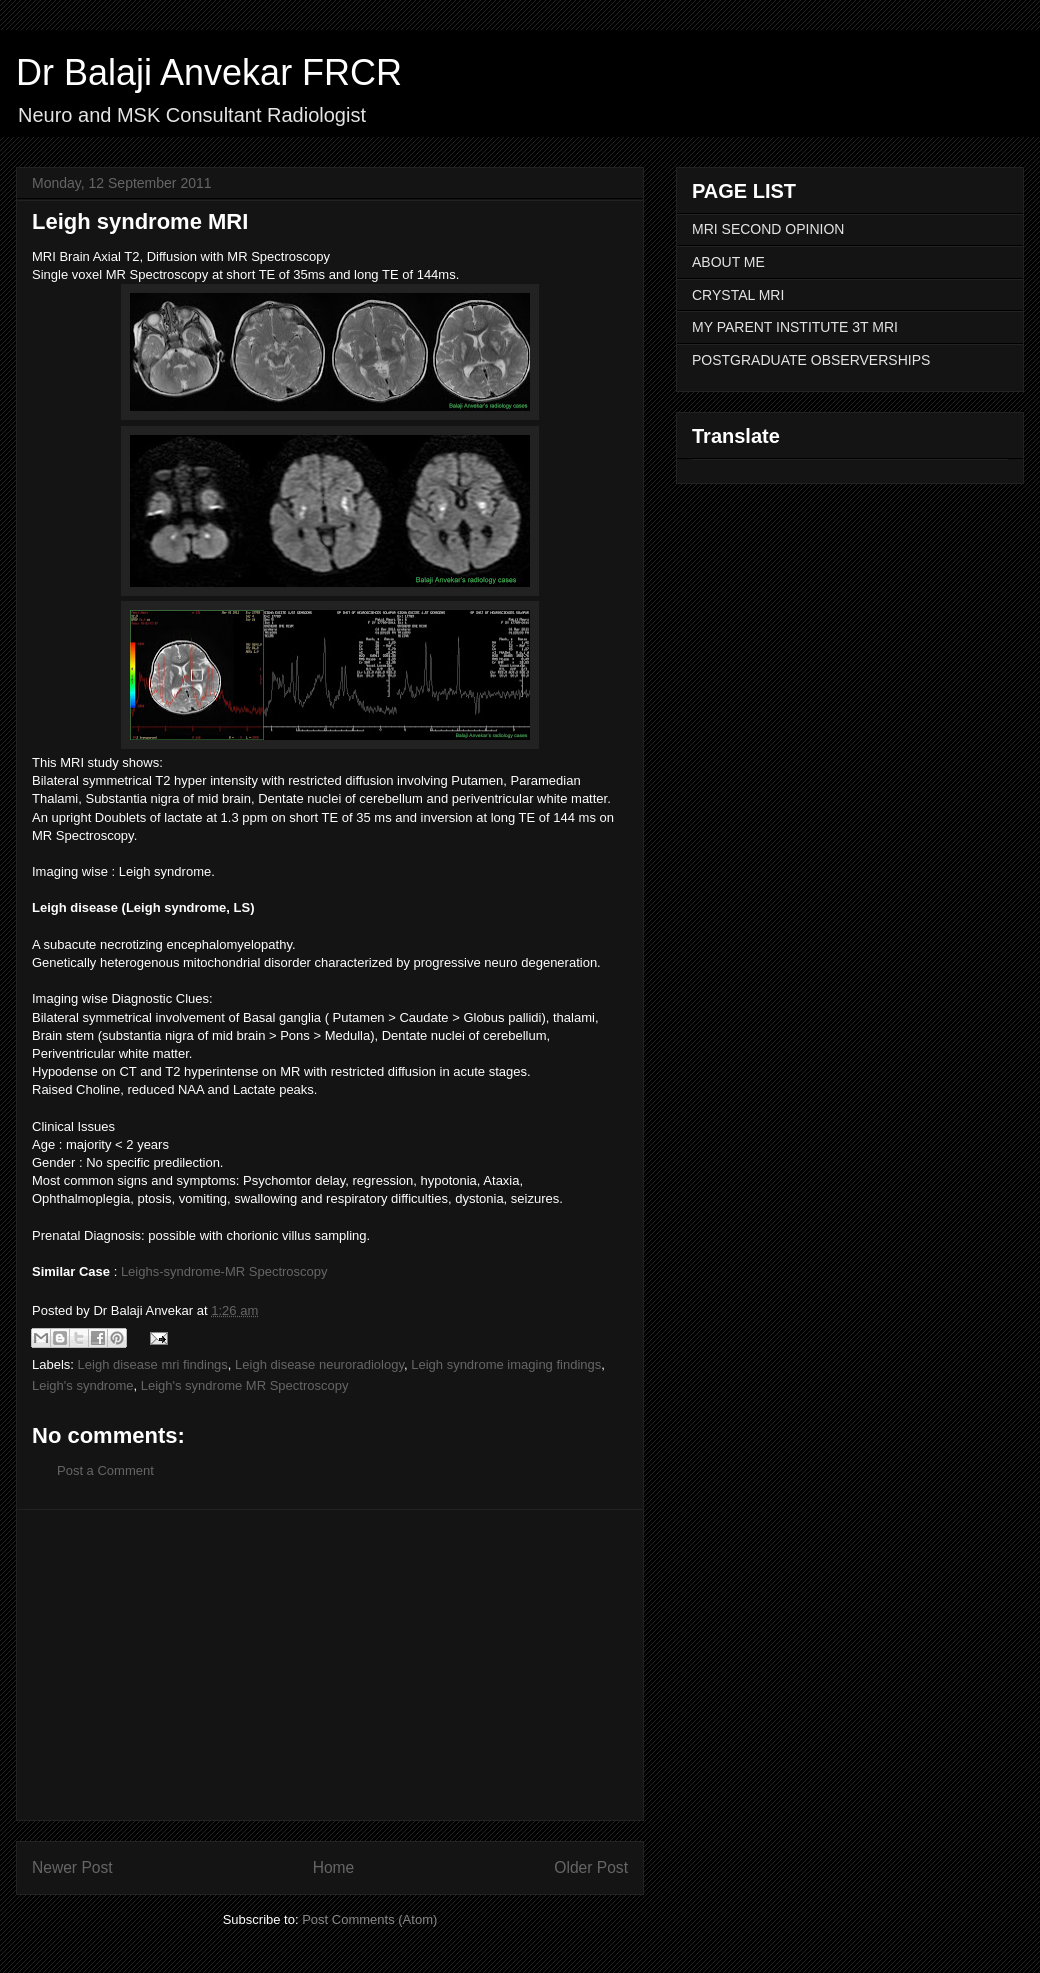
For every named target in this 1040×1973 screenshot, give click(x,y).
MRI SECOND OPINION (768, 229)
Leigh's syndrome (82, 1385)
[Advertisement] (330, 1665)
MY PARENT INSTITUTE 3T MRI (795, 327)
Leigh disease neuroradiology (319, 1364)
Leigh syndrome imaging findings (506, 1364)
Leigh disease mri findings (153, 1364)
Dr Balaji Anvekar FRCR (209, 72)
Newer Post (72, 1867)
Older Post (591, 1867)
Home (334, 1867)
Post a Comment (105, 1470)
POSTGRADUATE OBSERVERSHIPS (811, 360)
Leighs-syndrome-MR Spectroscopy (224, 1271)
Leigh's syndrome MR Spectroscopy (245, 1385)
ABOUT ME (728, 262)
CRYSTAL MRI (738, 295)
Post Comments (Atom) (369, 1919)
